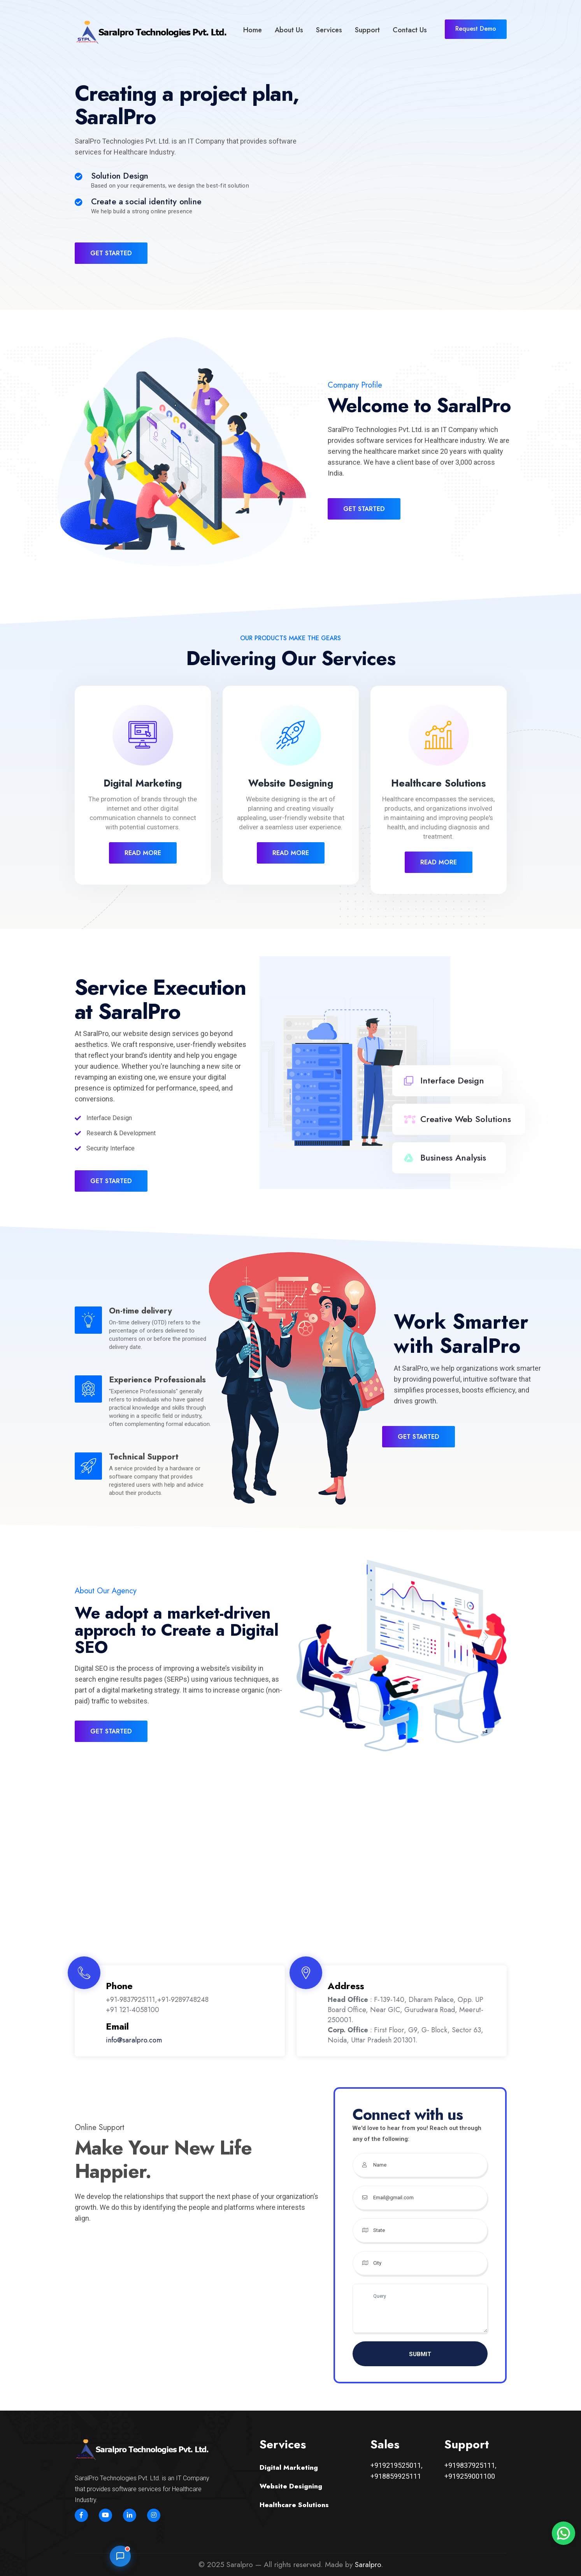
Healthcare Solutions (438, 783)
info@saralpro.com (134, 2040)
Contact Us (410, 30)
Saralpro (368, 2564)
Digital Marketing (143, 783)
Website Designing (290, 783)
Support (367, 30)
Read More (143, 852)
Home (252, 30)
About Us (289, 30)
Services (329, 30)
